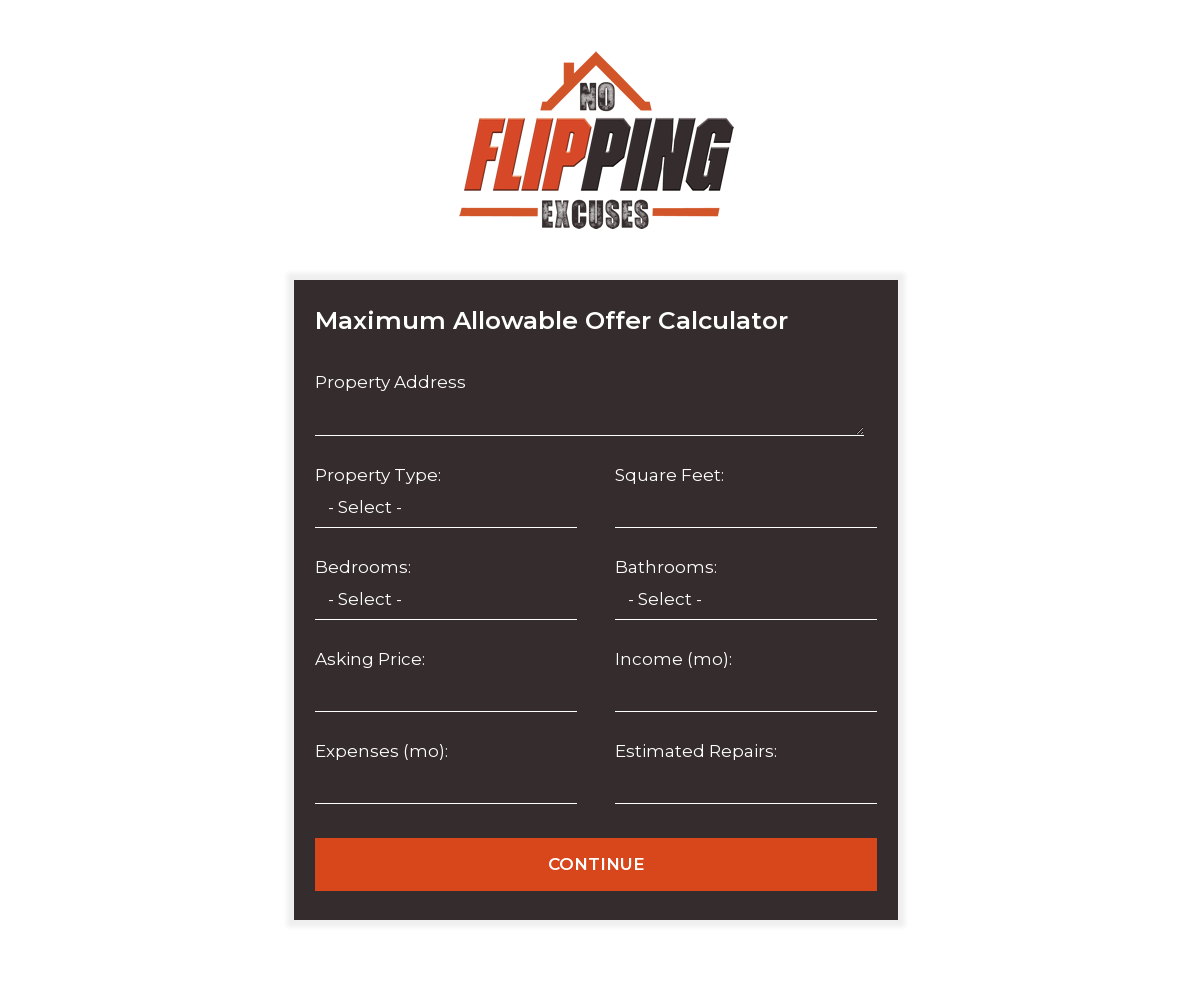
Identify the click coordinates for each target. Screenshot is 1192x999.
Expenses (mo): (381, 751)
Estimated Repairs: (696, 751)
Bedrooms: (363, 567)
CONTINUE (596, 864)
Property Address (390, 382)
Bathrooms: (666, 567)
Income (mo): (673, 659)
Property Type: (378, 475)
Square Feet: (669, 475)
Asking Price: (370, 659)
